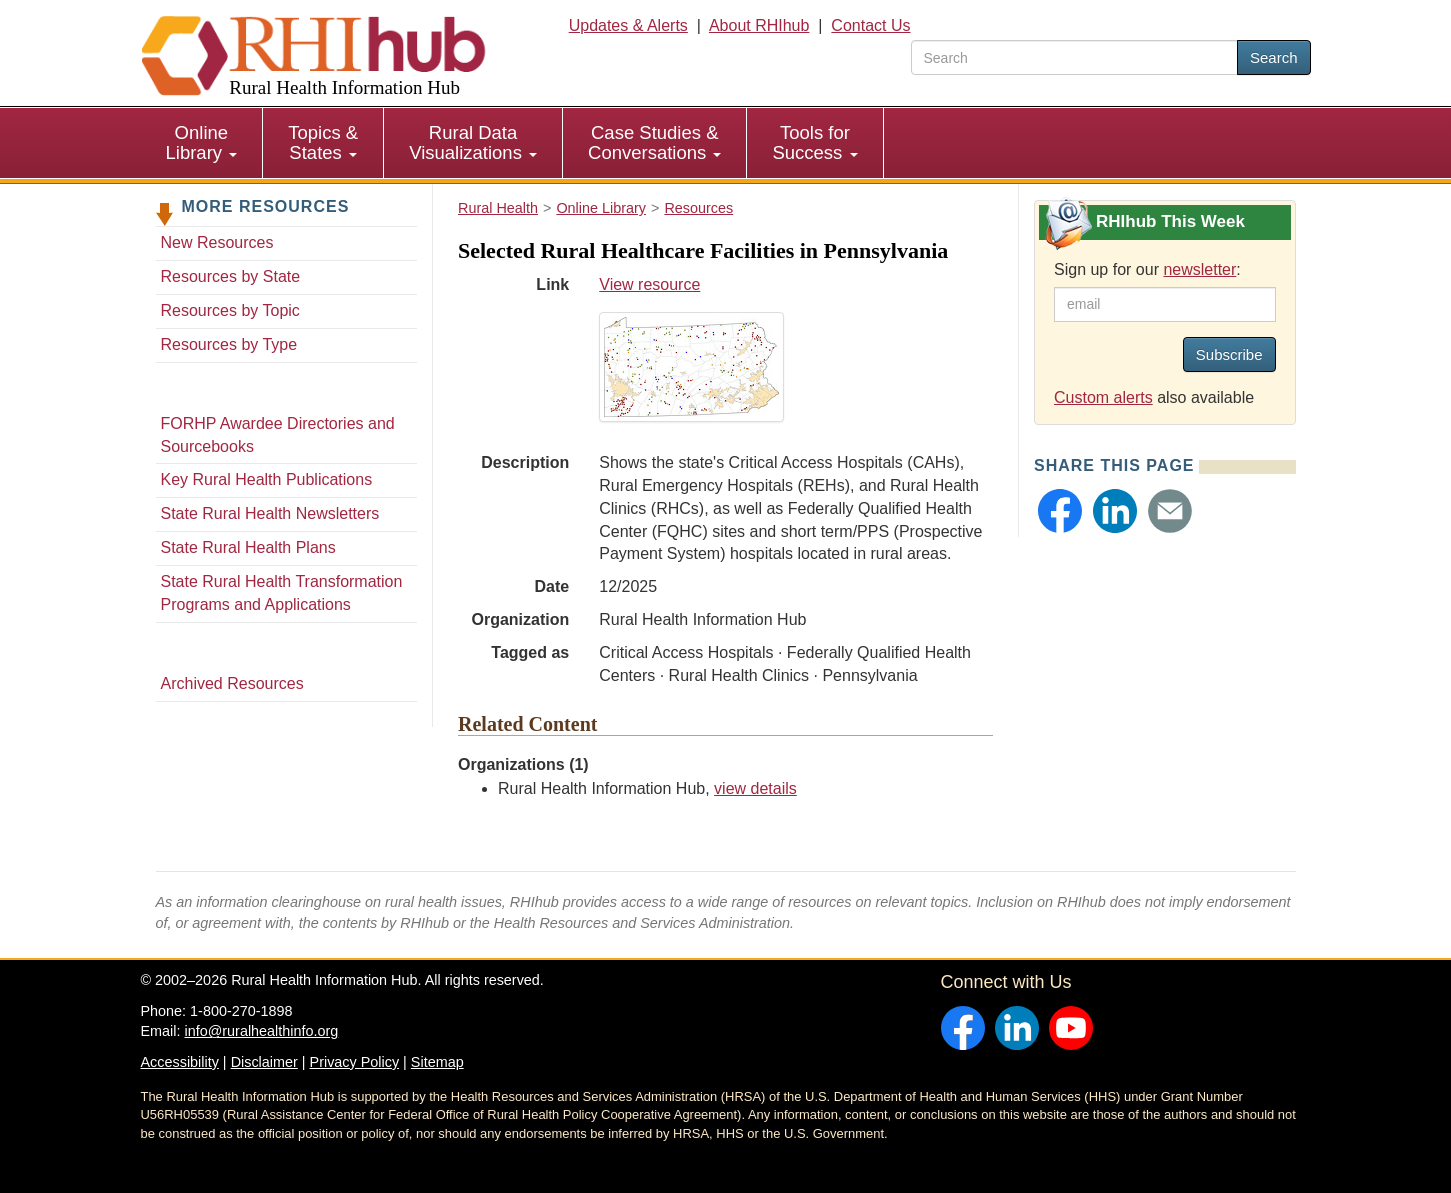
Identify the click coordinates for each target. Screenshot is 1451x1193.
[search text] (1074, 57)
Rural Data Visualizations (473, 142)
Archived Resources (232, 683)
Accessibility (180, 1062)
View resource (796, 349)
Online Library (202, 142)
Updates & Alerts (628, 25)
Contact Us (870, 25)
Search (1274, 57)
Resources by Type (229, 344)
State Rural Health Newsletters (270, 513)
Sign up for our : (1147, 269)
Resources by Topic (230, 310)
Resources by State (231, 276)
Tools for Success (814, 142)
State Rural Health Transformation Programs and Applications (282, 593)
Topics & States (323, 142)
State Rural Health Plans (248, 547)
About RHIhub (759, 25)
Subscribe (1229, 354)
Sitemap (437, 1062)
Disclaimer (264, 1062)
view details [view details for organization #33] (755, 788)
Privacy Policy (355, 1062)
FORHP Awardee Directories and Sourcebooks (278, 435)
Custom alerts (1103, 397)
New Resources (217, 242)
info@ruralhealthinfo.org (261, 1031)
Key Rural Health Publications (267, 479)
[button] (1060, 511)
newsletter (1199, 269)
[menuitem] (202, 143)
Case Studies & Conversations (654, 142)
